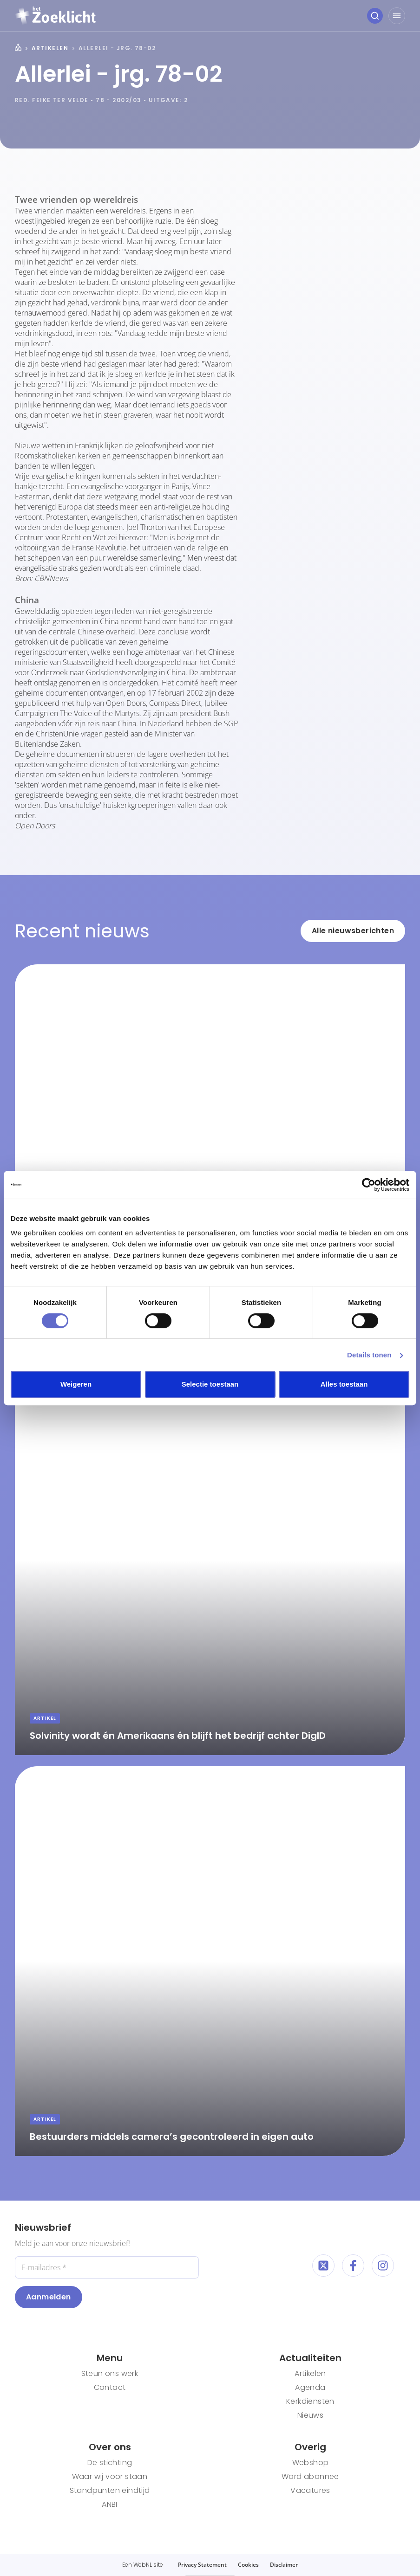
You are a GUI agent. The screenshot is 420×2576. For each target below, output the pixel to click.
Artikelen (50, 48)
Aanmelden (48, 2297)
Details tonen (369, 1355)
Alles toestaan (344, 1384)
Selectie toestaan (210, 1384)
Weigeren (76, 1384)
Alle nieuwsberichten (353, 930)
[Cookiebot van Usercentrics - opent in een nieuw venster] (368, 1185)
